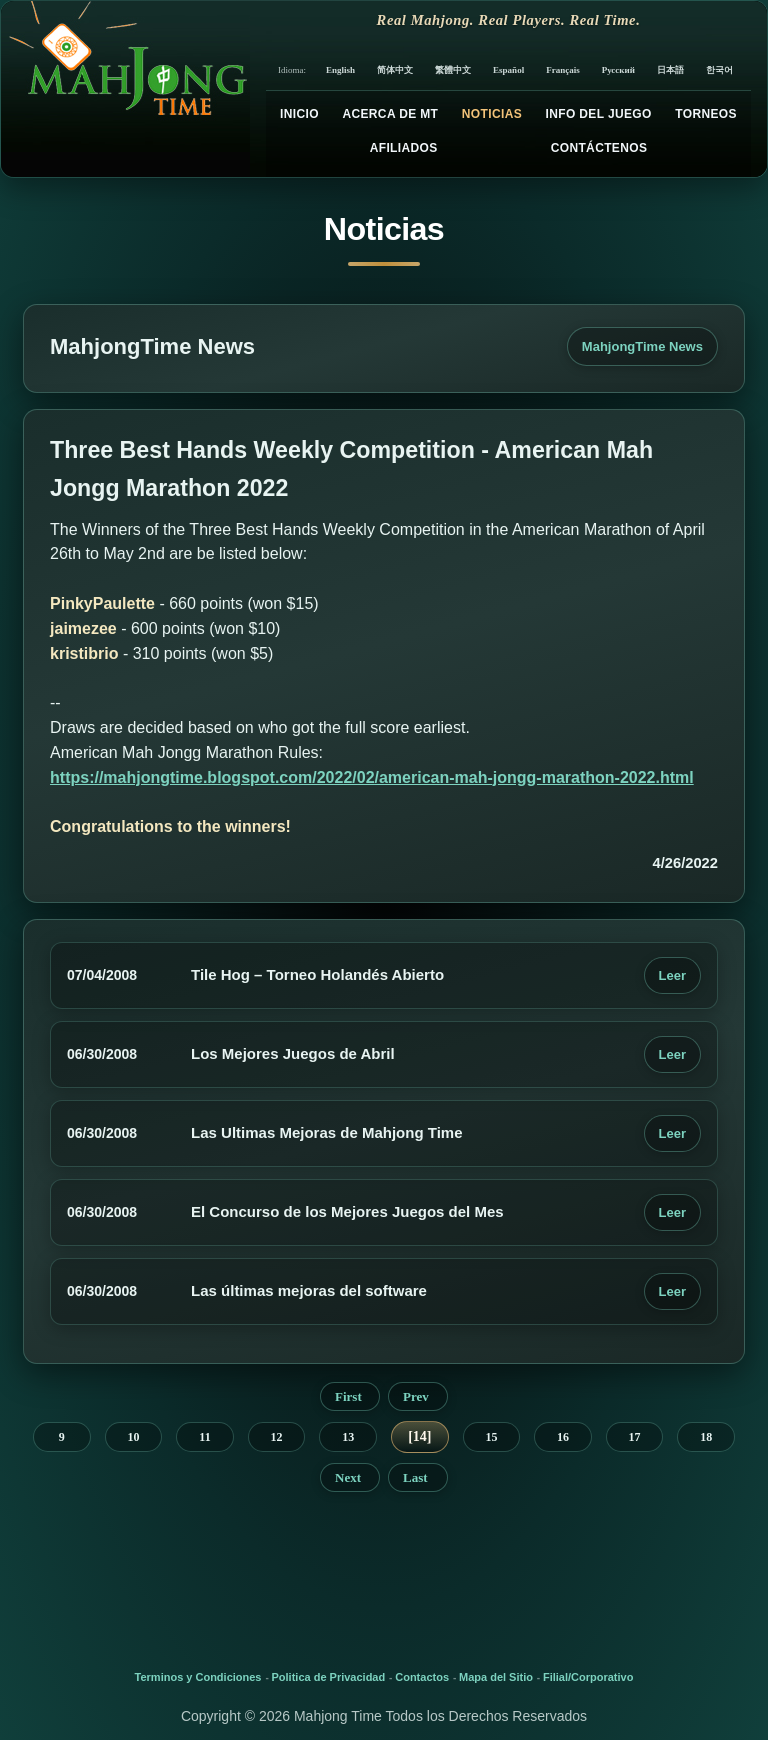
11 (204, 1437)
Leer (672, 975)
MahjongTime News (642, 346)
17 (635, 1437)
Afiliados (404, 148)
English (340, 70)
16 (563, 1437)
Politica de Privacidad (329, 1677)
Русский (618, 70)
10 (133, 1437)
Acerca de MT (390, 114)
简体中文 (395, 70)
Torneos (706, 114)
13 (348, 1437)
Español (508, 70)
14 (420, 1436)
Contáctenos (599, 148)
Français (563, 70)
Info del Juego (599, 114)
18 (706, 1437)
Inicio (299, 114)
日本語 (670, 70)
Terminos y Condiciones (198, 1677)
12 (277, 1437)
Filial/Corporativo (588, 1677)
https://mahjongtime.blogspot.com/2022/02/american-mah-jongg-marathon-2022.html (372, 777)
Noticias (492, 114)
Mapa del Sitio (496, 1677)
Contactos (422, 1677)
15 (491, 1437)
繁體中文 (453, 70)
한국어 (719, 70)
